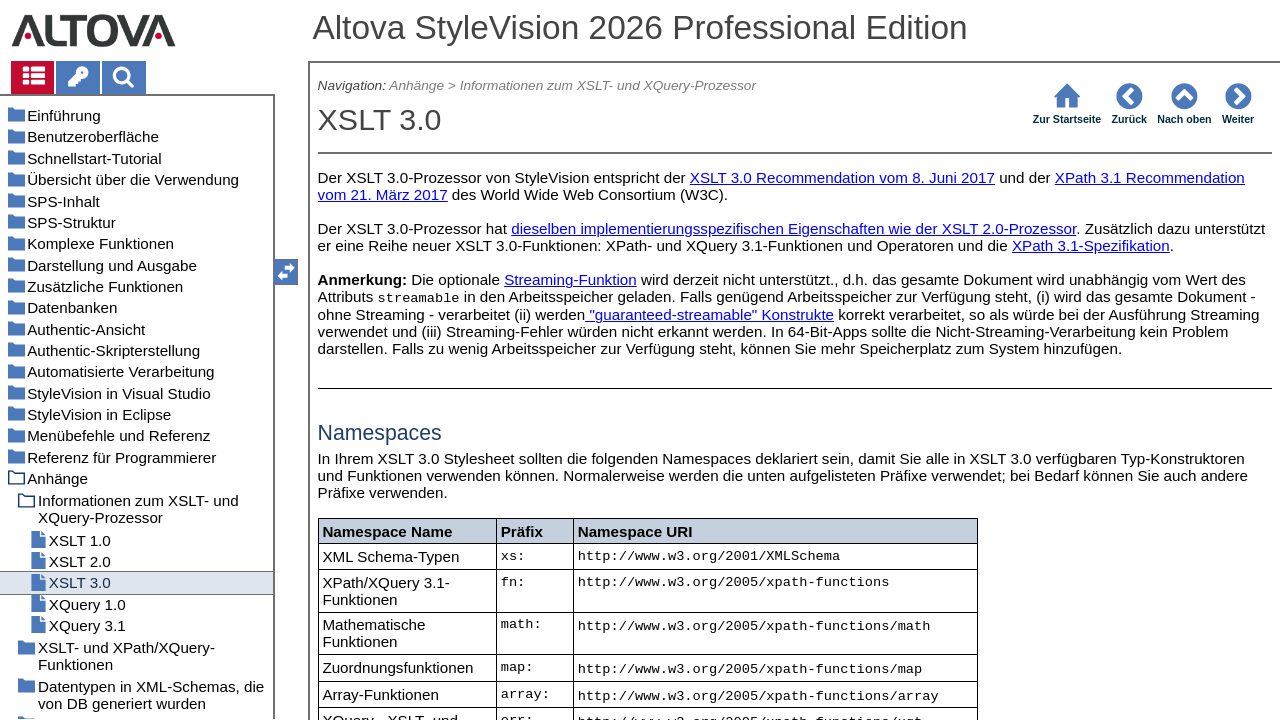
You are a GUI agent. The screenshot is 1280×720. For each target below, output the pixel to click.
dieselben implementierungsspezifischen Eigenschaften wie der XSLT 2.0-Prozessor (793, 228)
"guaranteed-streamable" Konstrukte (709, 314)
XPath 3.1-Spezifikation (1091, 245)
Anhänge (416, 85)
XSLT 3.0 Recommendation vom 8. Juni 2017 (842, 177)
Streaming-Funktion (570, 279)
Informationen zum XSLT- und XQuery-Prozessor (608, 85)
